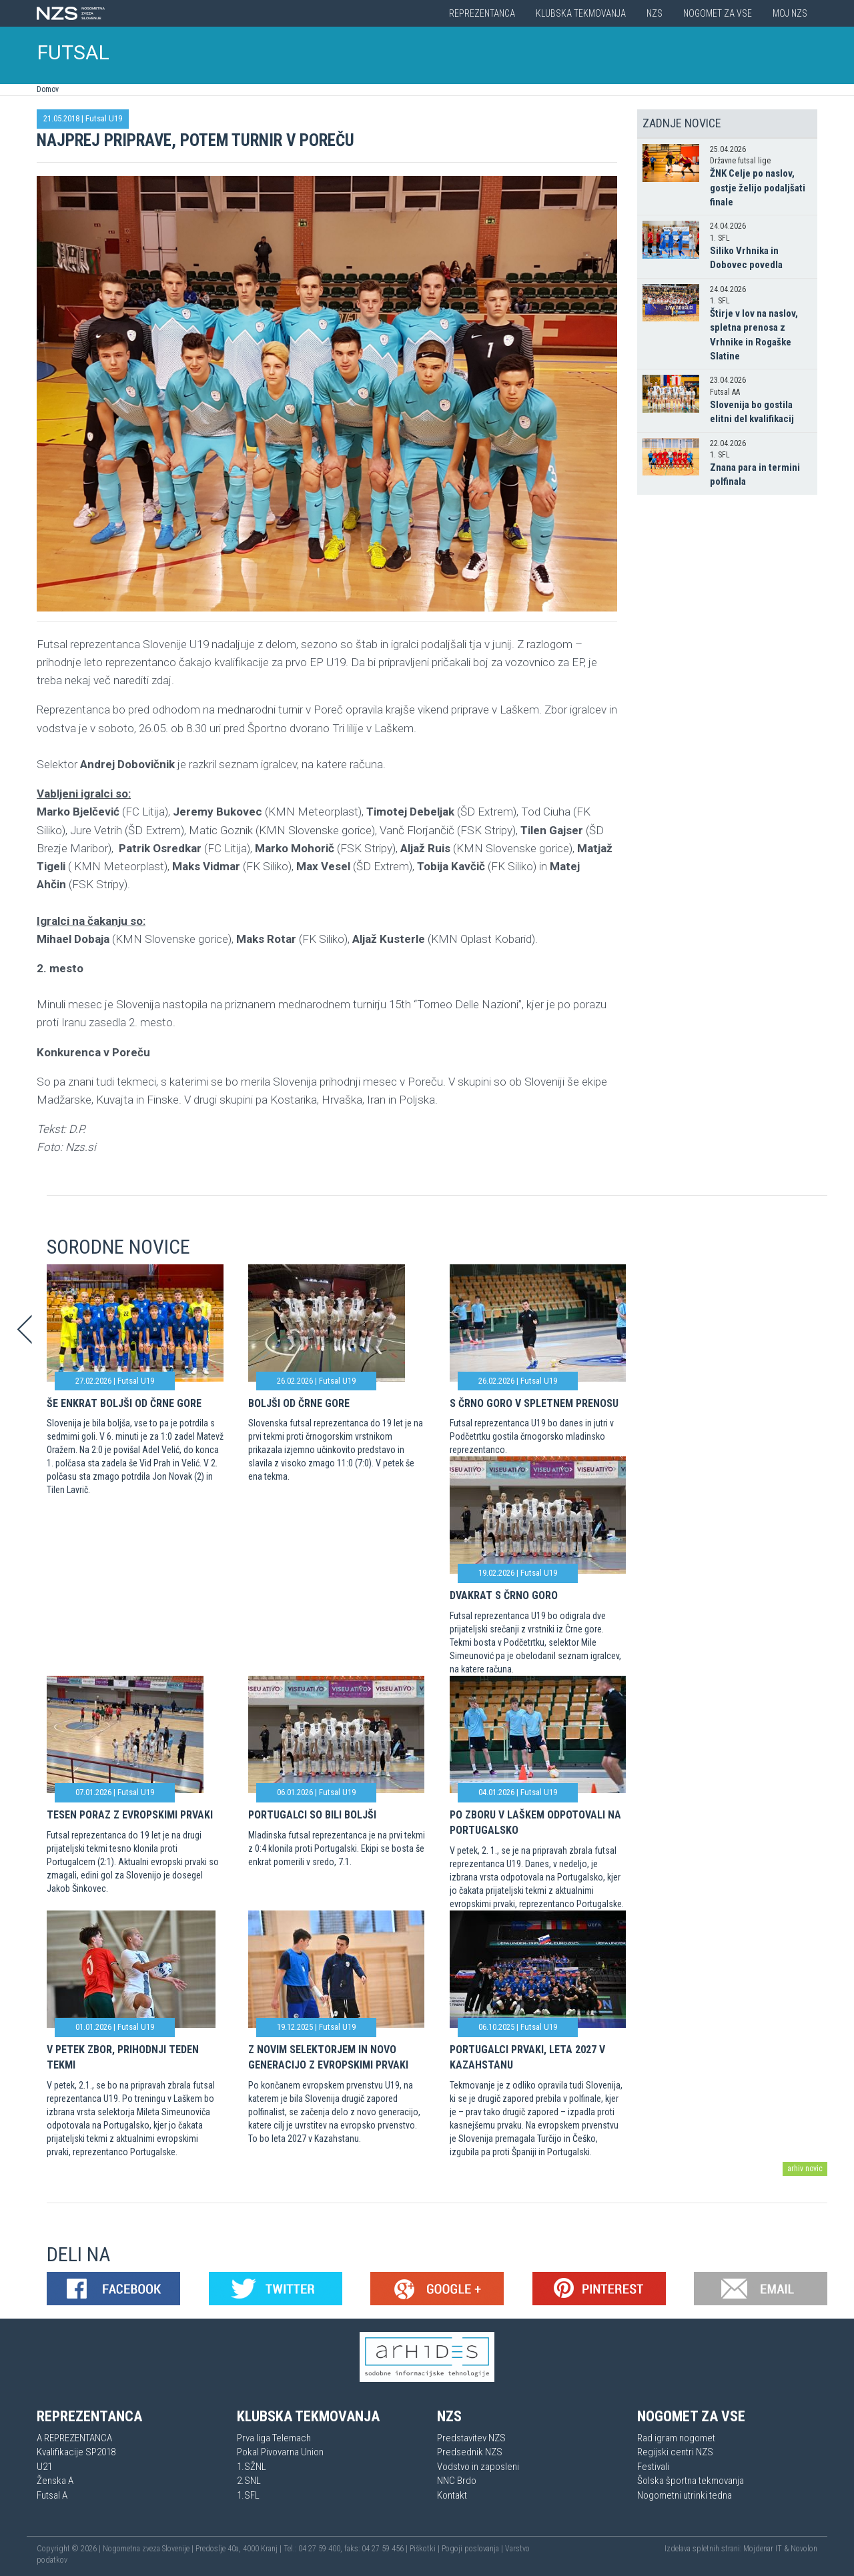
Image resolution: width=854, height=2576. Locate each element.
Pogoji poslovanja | (473, 2548)
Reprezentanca (482, 13)
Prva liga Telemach (274, 2438)
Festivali (653, 2467)
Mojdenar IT (762, 2548)
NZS (655, 13)
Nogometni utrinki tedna (684, 2495)
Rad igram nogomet (676, 2438)
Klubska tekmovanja (581, 13)
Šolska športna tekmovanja (690, 2481)
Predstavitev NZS (471, 2438)
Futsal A (52, 2495)
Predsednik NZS (469, 2452)
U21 (44, 2467)
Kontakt (452, 2495)
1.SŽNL (251, 2467)
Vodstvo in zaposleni (478, 2467)
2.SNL (249, 2481)
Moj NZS (790, 13)
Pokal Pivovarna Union (280, 2452)
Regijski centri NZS (675, 2452)
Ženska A (55, 2481)
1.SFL (248, 2495)
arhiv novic (805, 2168)
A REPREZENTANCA (74, 2438)
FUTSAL (73, 52)
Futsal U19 (103, 118)
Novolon (804, 2548)
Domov (48, 89)
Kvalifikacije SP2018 (76, 2452)
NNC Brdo (456, 2481)
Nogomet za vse (717, 13)
